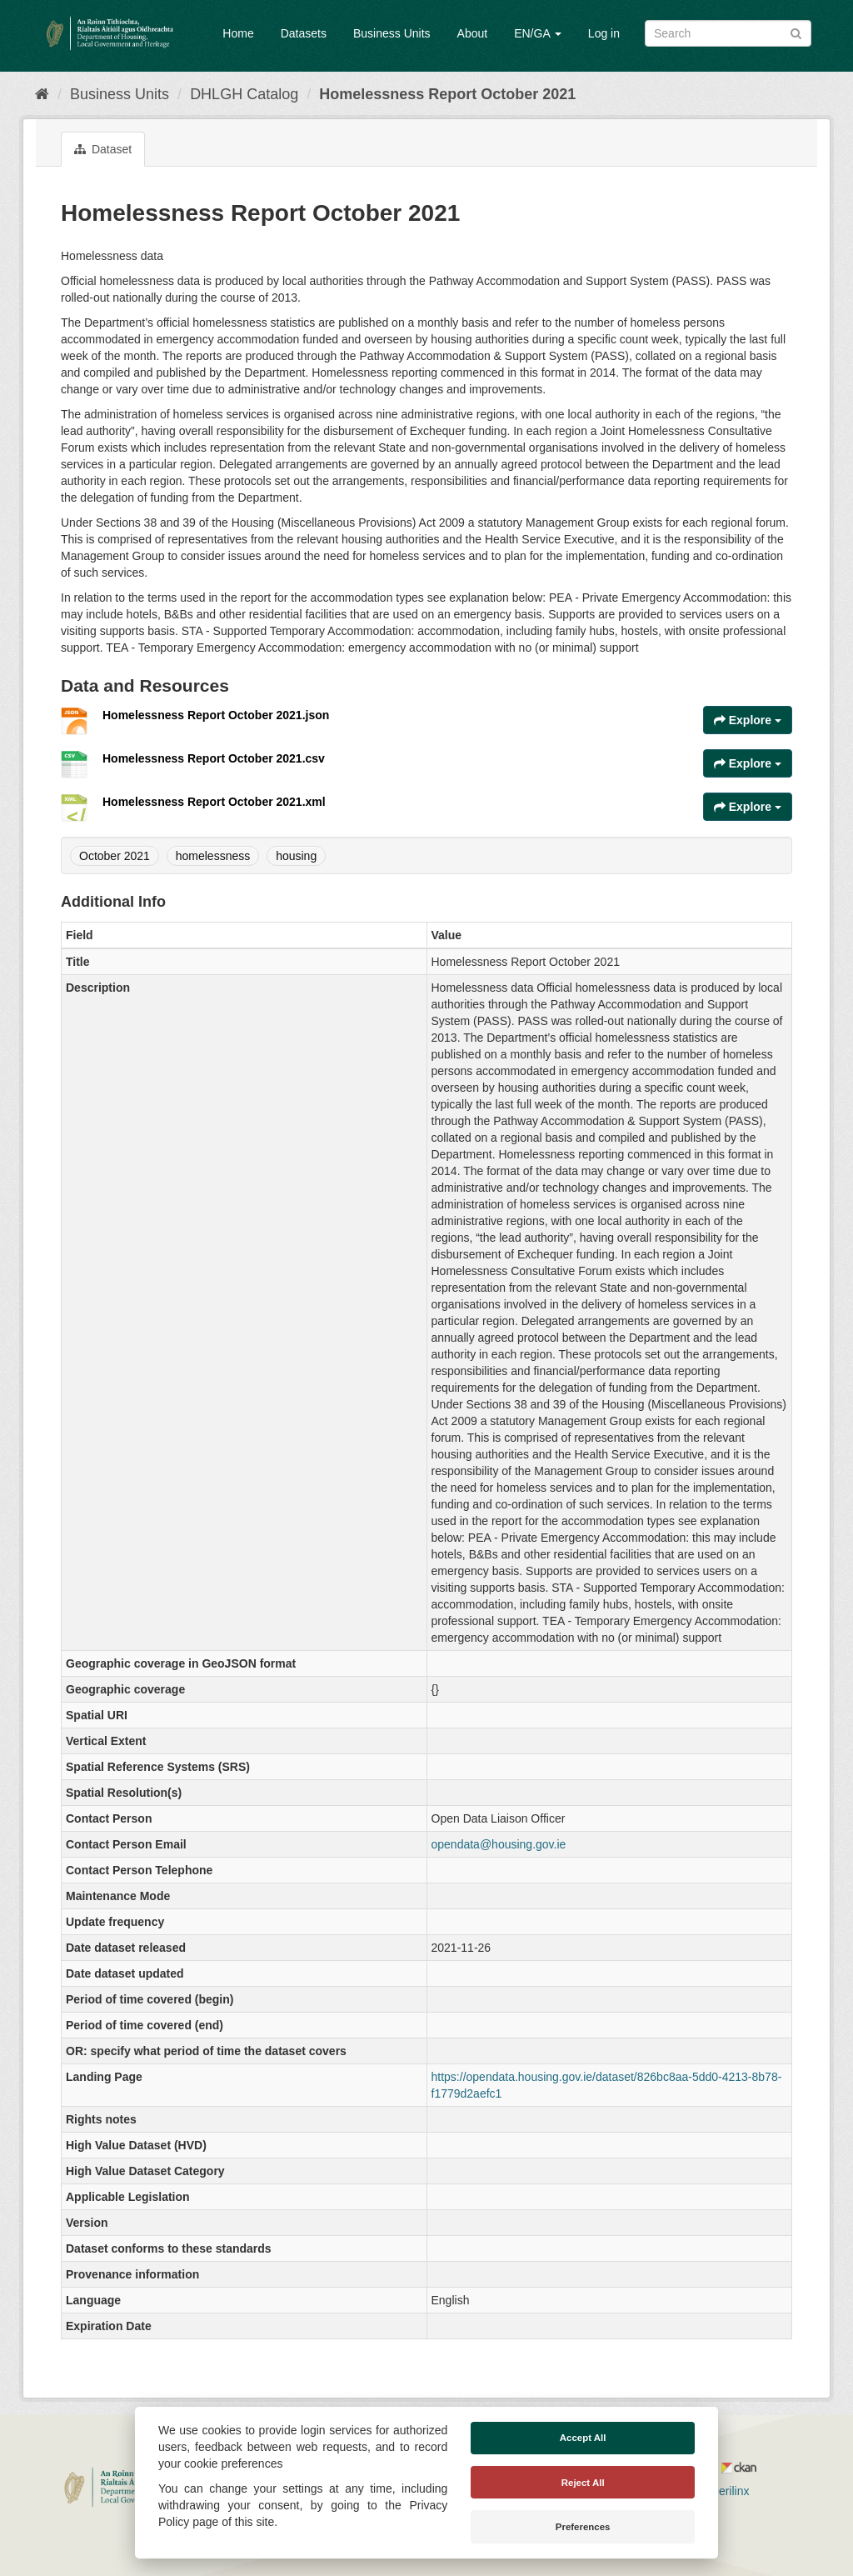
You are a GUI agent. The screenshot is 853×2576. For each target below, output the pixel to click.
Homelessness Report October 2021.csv (213, 758)
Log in (604, 33)
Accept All (583, 2438)
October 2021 (114, 856)
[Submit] (796, 32)
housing (296, 856)
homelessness (213, 856)
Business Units (392, 33)
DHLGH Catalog (244, 94)
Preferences (583, 2527)
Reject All (583, 2483)
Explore (747, 720)
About (472, 33)
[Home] (42, 94)
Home (237, 33)
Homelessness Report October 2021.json (215, 715)
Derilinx (723, 2491)
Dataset (103, 149)
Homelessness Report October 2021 (447, 94)
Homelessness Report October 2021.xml (214, 801)
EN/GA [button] (537, 33)
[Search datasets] (728, 33)
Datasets (304, 33)
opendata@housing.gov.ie (498, 1844)
